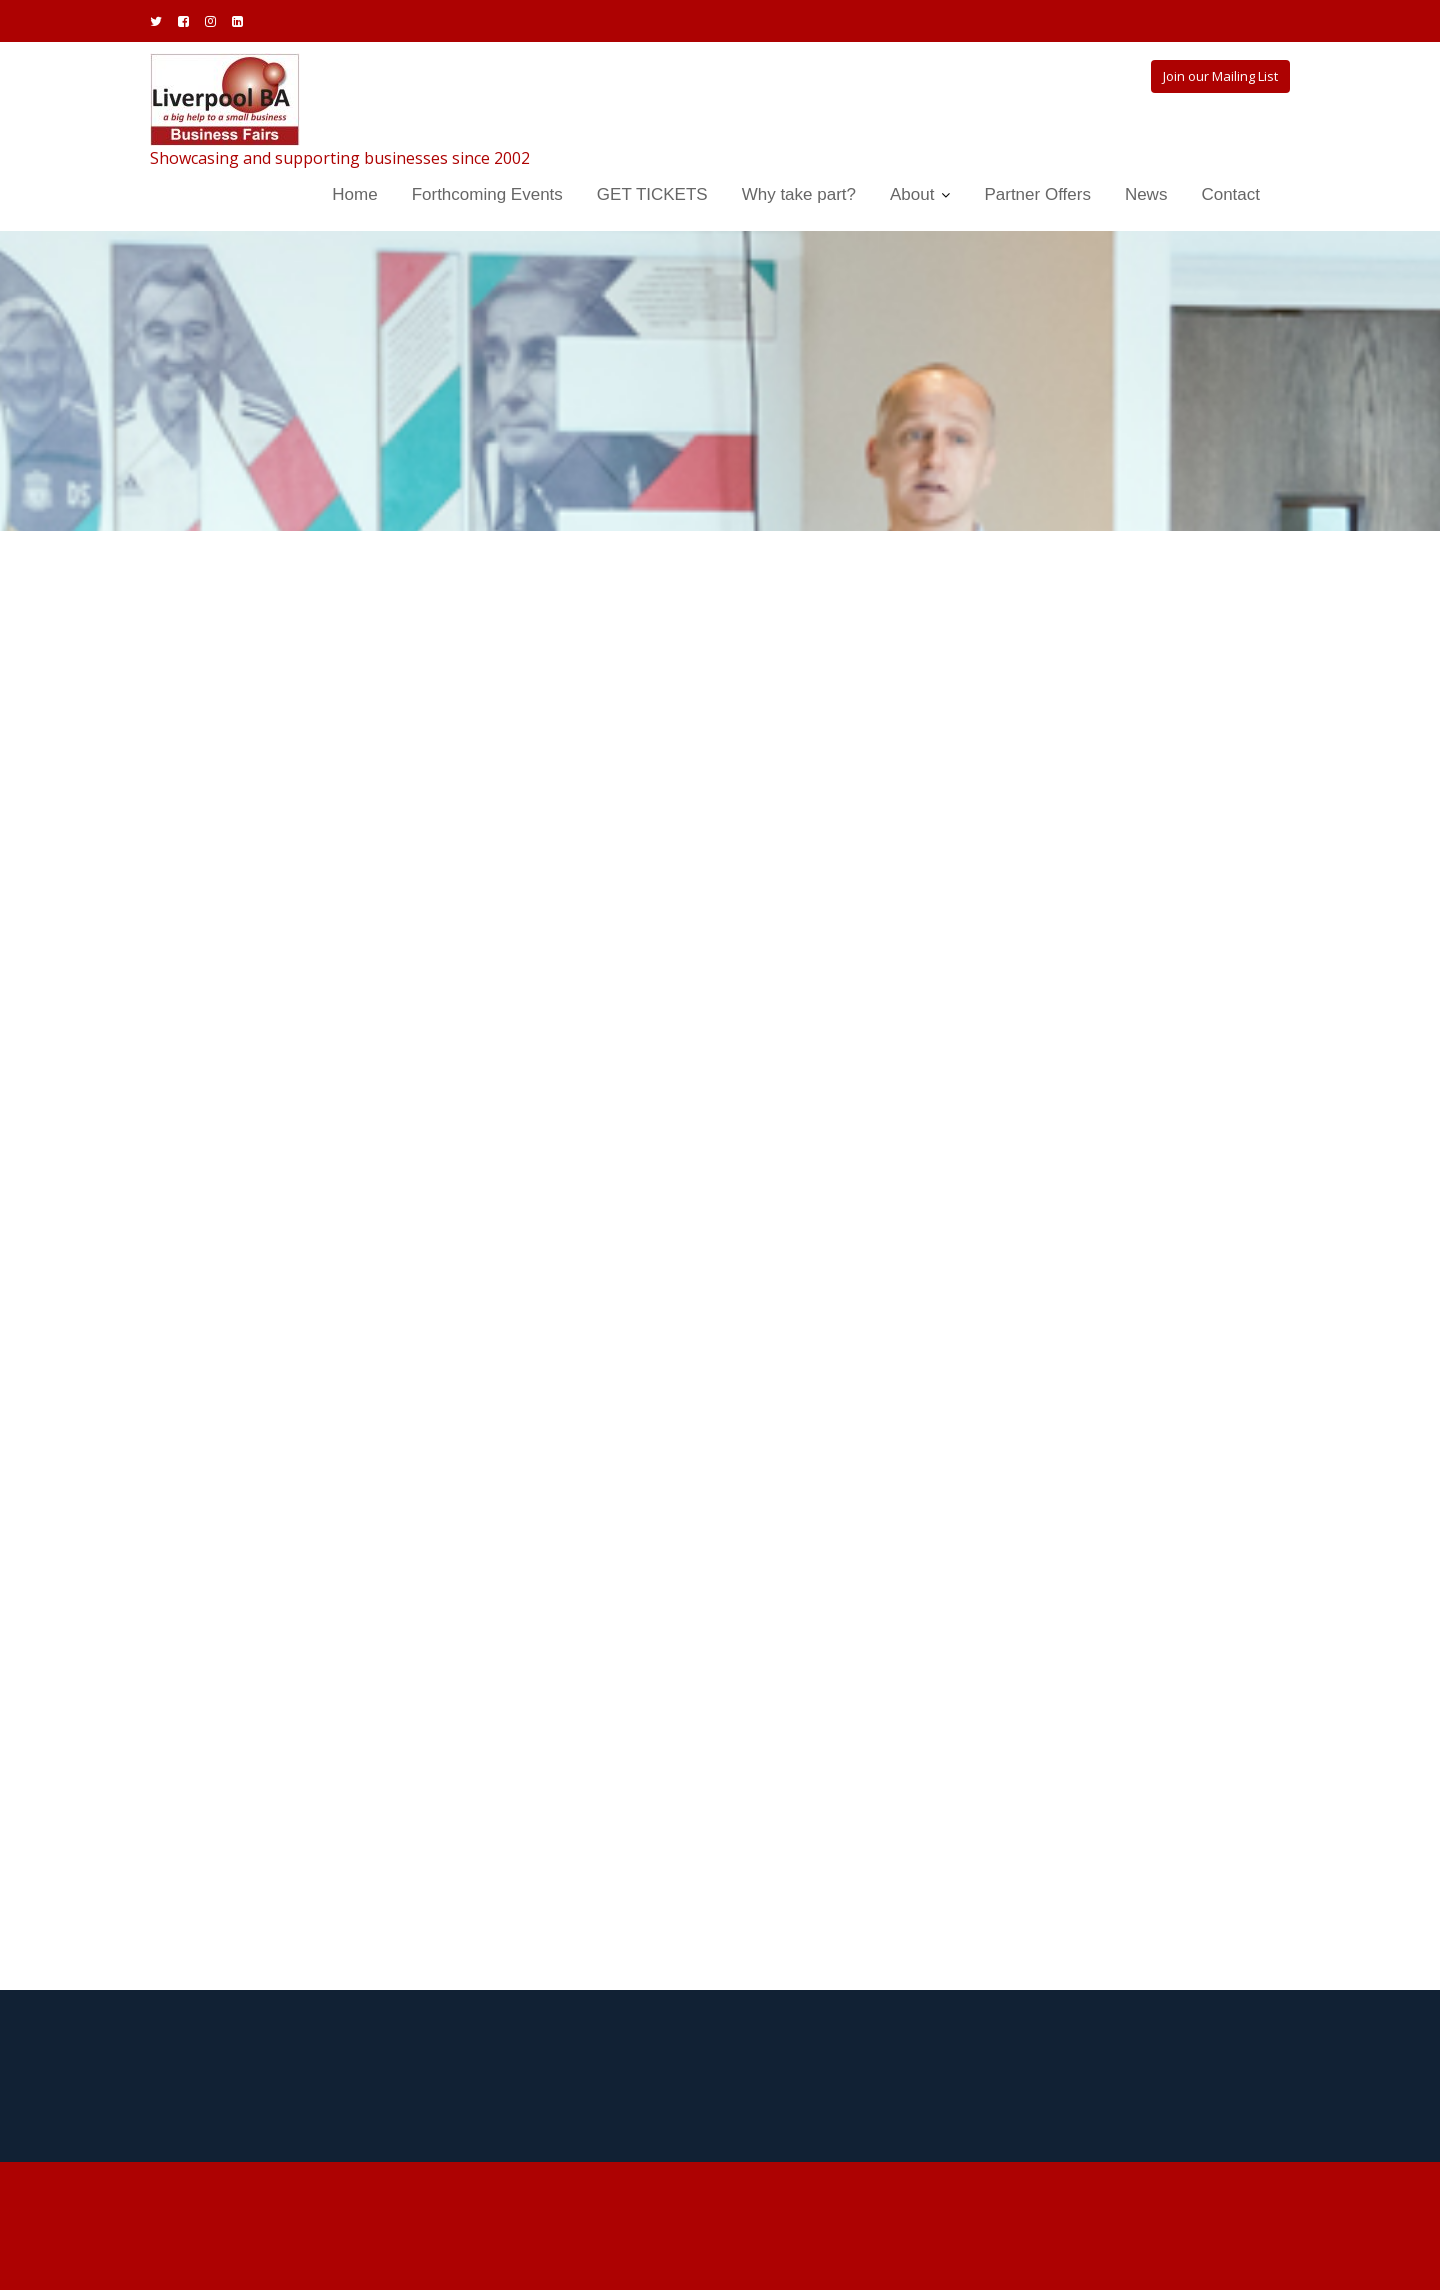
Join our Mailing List (1220, 76)
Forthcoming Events (487, 194)
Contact (1230, 194)
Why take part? (799, 194)
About (912, 194)
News (1146, 194)
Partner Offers (1037, 194)
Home (354, 194)
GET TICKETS (652, 194)
